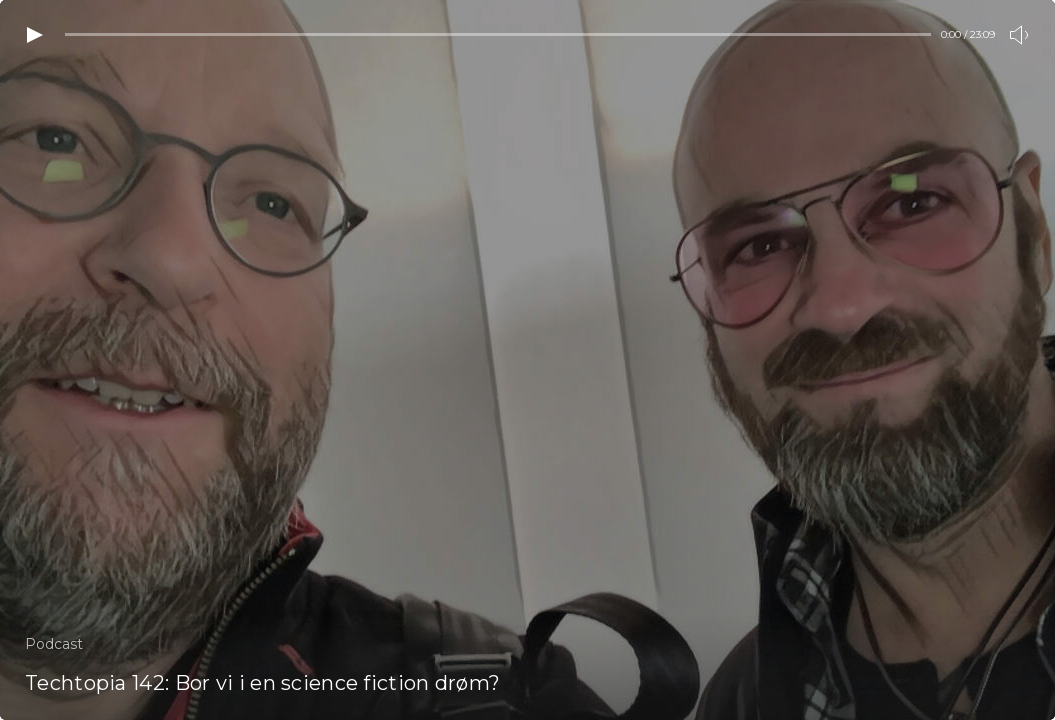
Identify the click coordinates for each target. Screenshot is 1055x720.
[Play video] (35, 35)
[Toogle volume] (1020, 35)
